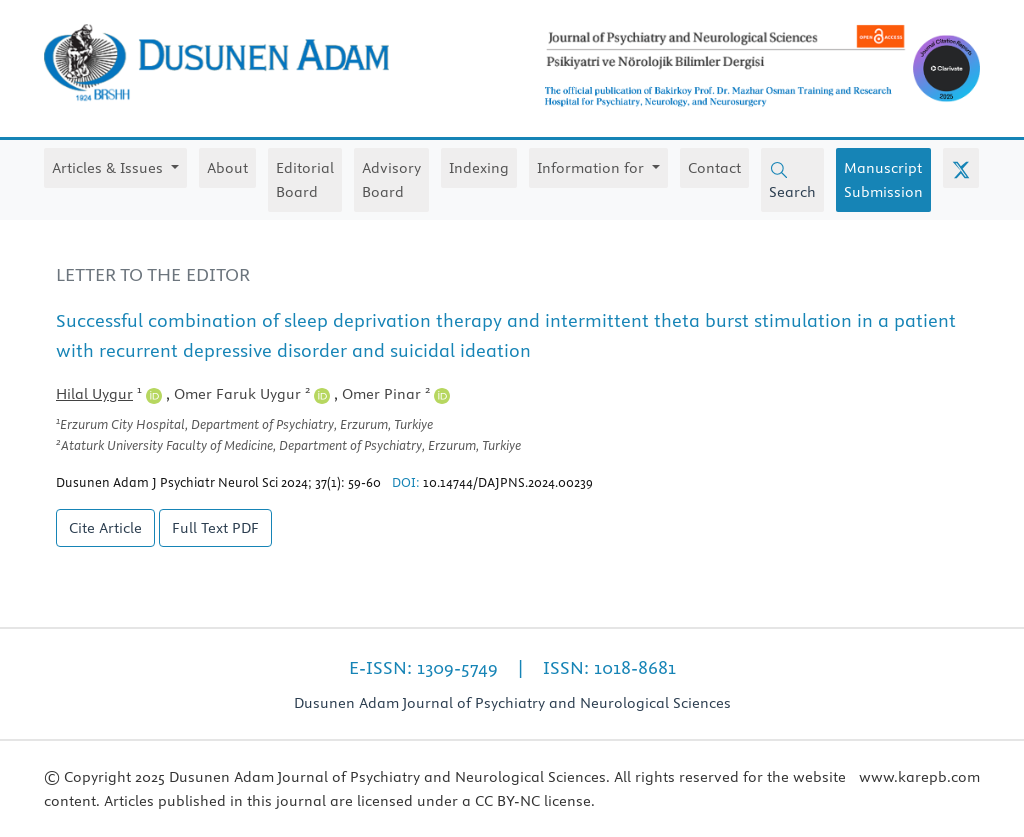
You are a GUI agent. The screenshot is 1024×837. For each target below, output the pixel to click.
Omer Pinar (396, 394)
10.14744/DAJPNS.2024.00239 (508, 482)
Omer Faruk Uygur (252, 394)
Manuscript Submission (883, 180)
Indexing (479, 168)
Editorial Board (305, 180)
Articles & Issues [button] (109, 168)
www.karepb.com (919, 777)
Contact (714, 168)
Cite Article (105, 528)
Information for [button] (592, 168)
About (227, 168)
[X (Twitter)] (961, 168)
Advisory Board (391, 180)
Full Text (215, 528)
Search (792, 181)
